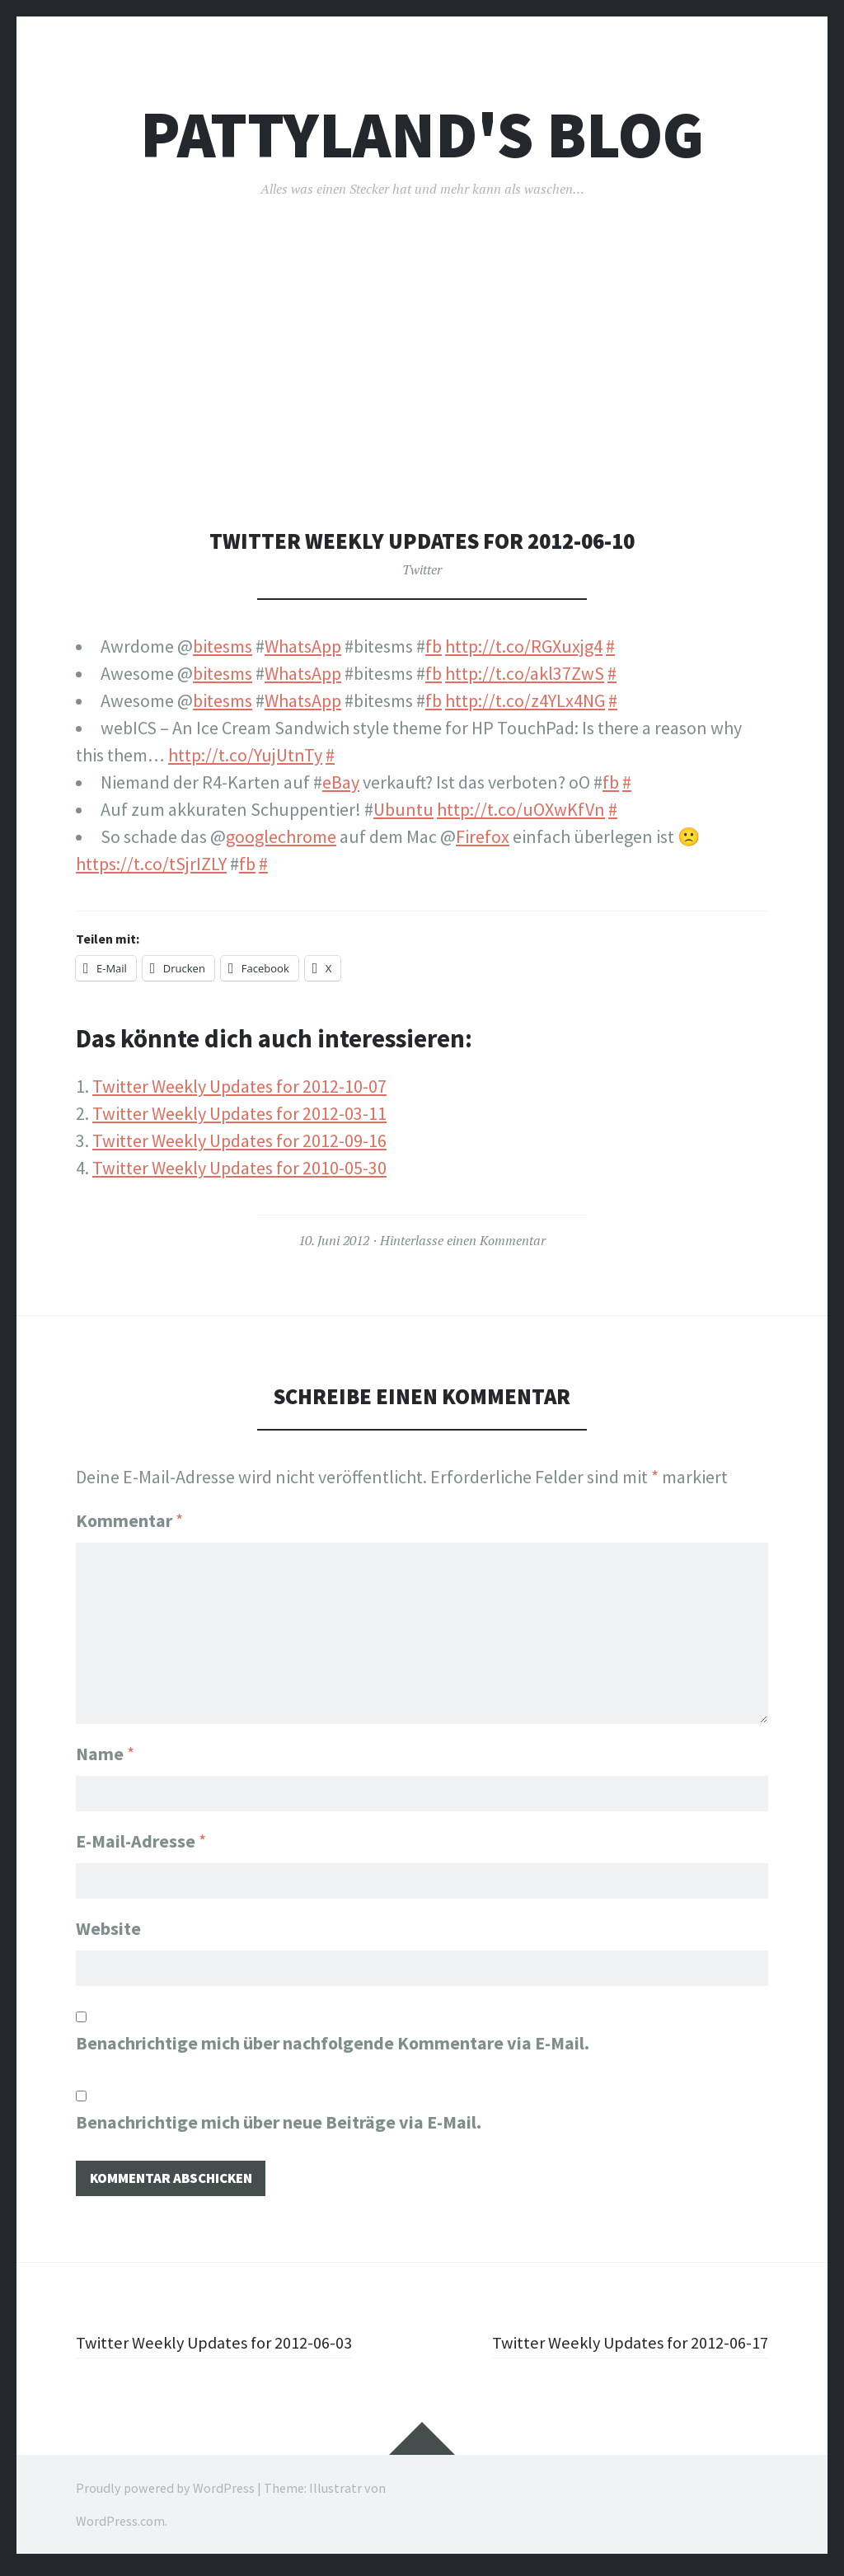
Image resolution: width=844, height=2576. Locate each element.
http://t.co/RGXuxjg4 (524, 646)
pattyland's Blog (422, 135)
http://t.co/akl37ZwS (524, 673)
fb (433, 646)
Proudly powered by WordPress (165, 2493)
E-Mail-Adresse (141, 1839)
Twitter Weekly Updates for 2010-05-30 (239, 1167)
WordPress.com (120, 2526)
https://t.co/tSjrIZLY (151, 863)
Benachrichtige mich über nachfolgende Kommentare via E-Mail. (332, 2046)
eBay (340, 782)
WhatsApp (303, 646)
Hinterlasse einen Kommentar (463, 1240)
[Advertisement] (426, 404)
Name (105, 1748)
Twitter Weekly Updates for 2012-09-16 (239, 1140)
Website (108, 1929)
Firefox (482, 836)
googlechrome (281, 836)
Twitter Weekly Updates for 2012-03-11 (239, 1113)
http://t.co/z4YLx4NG (525, 700)
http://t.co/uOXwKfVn (521, 809)
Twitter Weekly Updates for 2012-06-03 (223, 2347)
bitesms (222, 646)
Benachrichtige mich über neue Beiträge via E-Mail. (278, 2125)
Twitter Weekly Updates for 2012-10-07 (239, 1086)
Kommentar (129, 1520)
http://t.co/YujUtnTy (245, 754)
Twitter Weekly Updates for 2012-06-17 (621, 2347)
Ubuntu (403, 809)
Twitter (422, 569)
